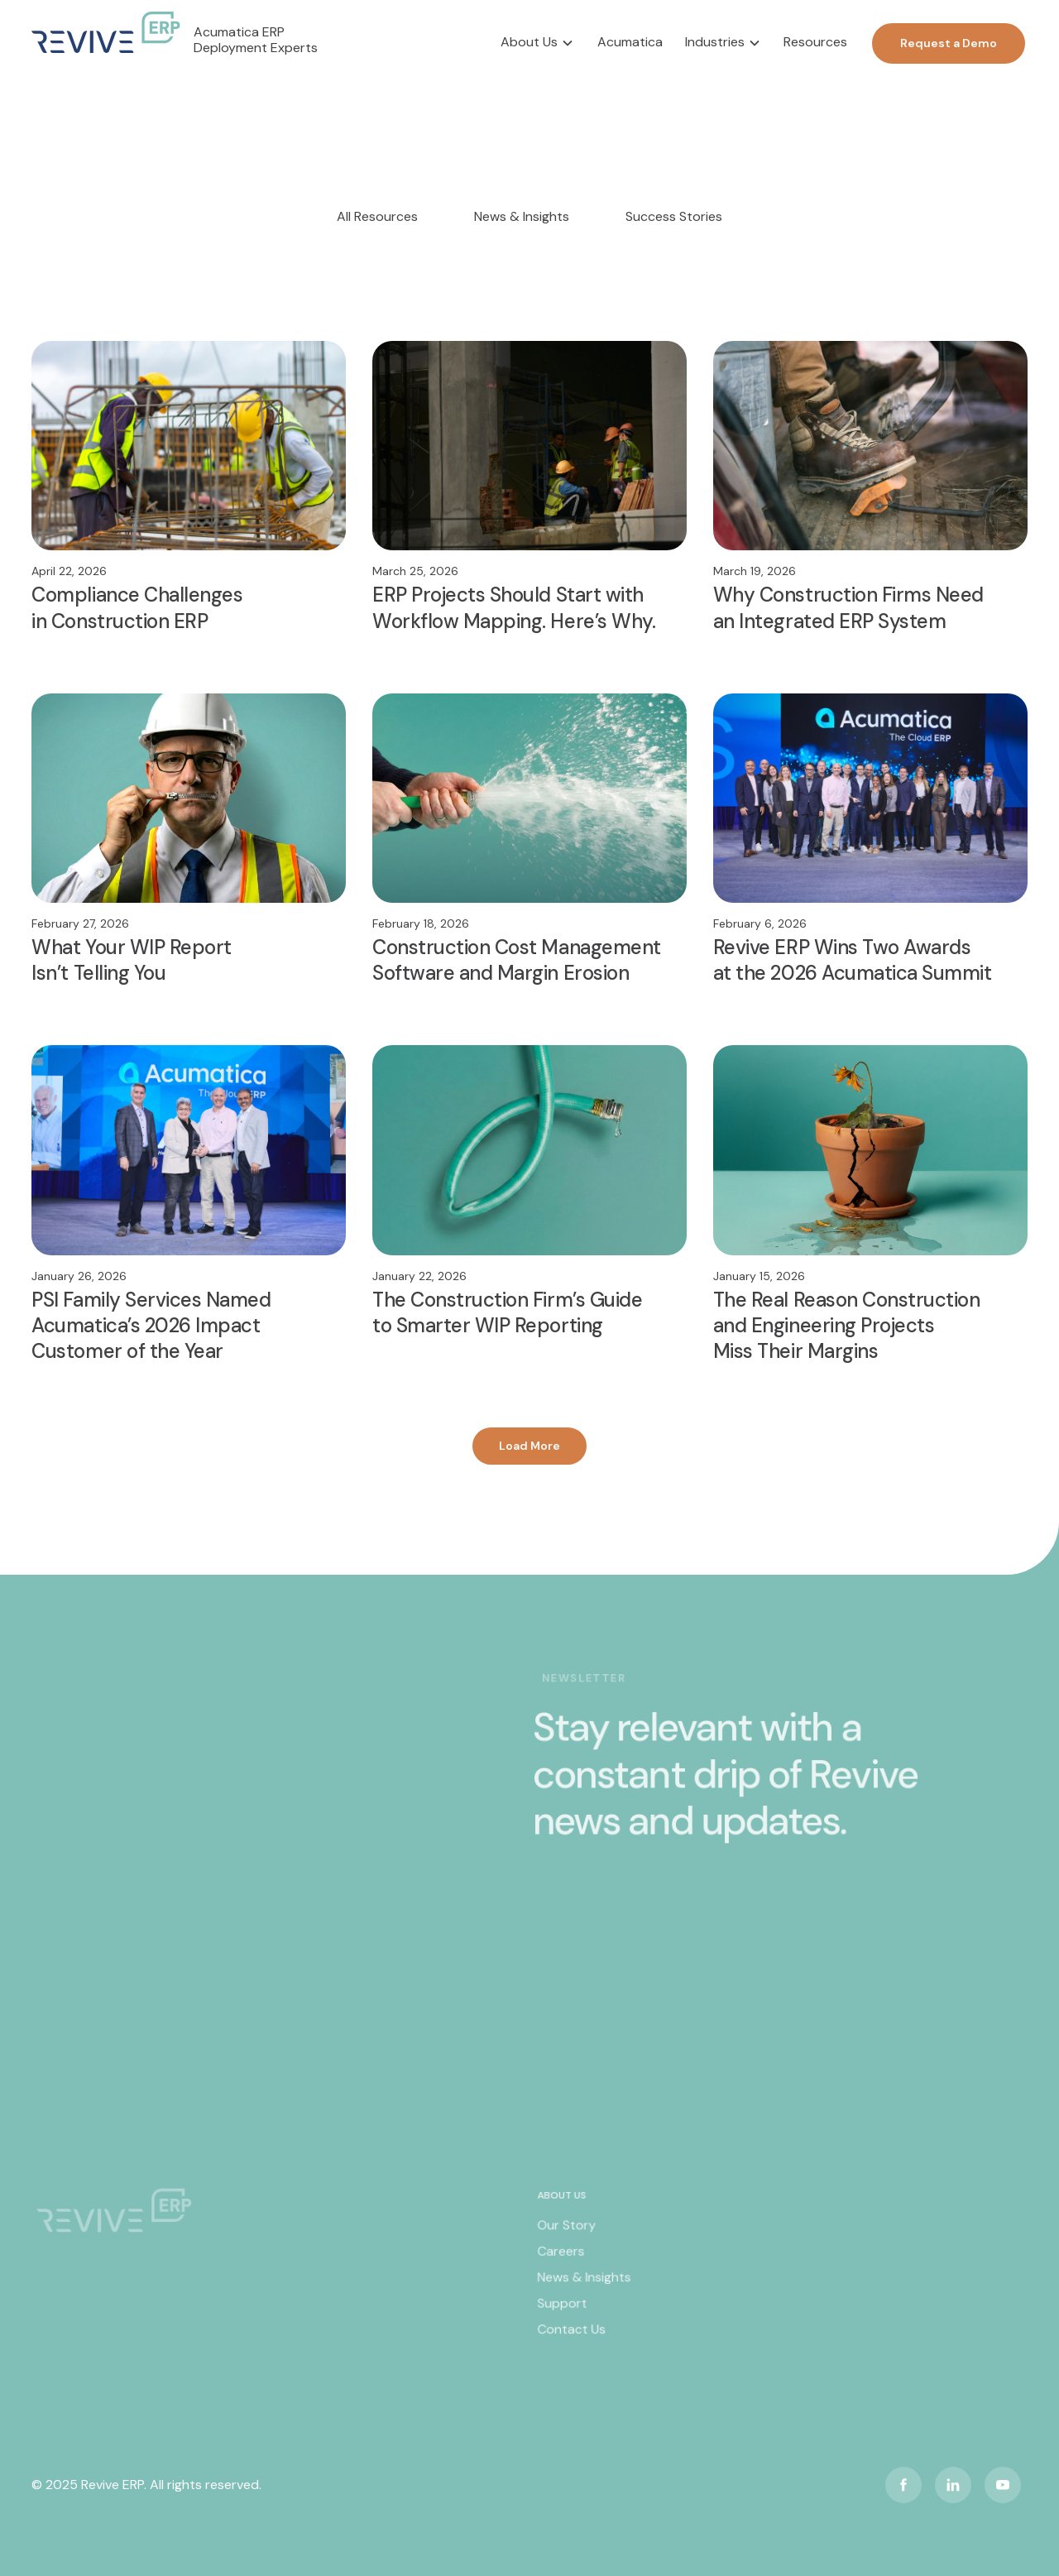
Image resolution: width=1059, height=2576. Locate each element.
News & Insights (584, 2284)
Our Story (567, 2233)
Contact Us (572, 2334)
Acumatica (630, 42)
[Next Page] (529, 1446)
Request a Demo (948, 43)
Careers (562, 2258)
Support (563, 2309)
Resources (815, 42)
